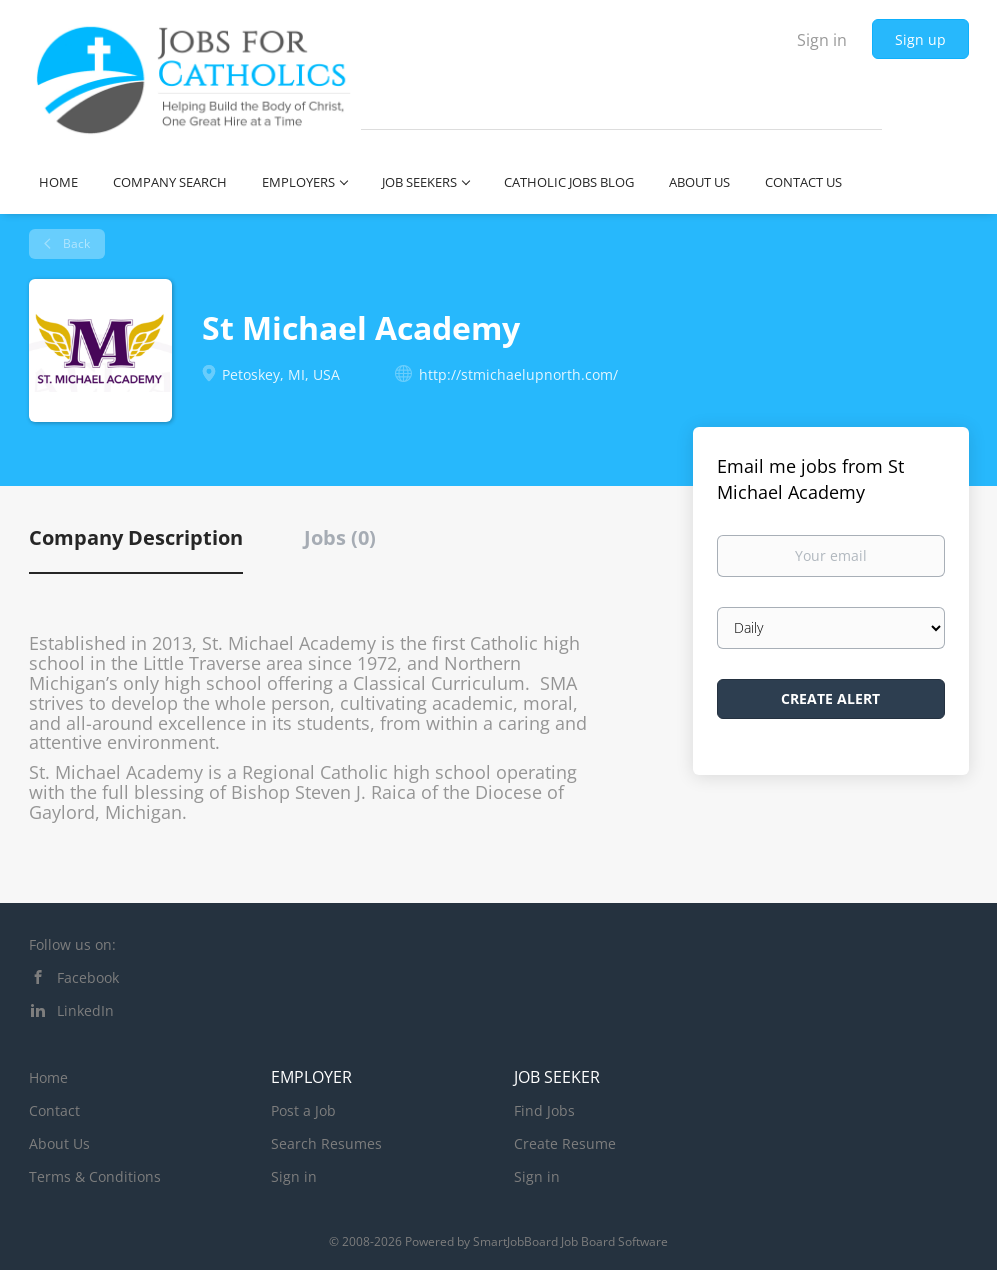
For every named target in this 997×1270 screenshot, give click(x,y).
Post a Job (303, 1110)
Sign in (822, 40)
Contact (54, 1110)
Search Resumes (326, 1143)
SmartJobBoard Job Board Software (570, 1241)
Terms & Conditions (95, 1176)
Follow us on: (72, 944)
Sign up (920, 39)
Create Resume (565, 1143)
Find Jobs (544, 1110)
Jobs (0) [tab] (340, 537)
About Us (59, 1143)
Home (48, 1077)
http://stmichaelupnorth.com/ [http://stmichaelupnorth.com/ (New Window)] (518, 374)
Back (75, 243)
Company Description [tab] (136, 537)
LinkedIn (85, 1010)
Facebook (88, 977)
